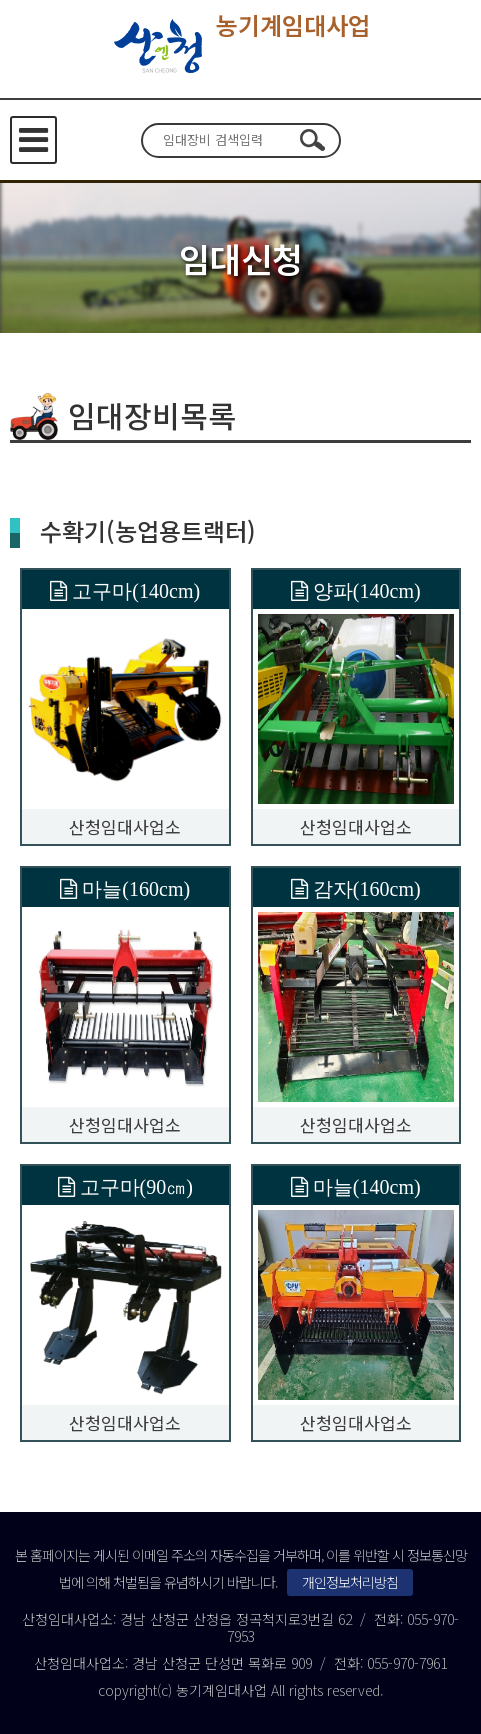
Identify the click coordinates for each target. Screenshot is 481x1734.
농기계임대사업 (240, 47)
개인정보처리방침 (350, 1582)
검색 (313, 140)
